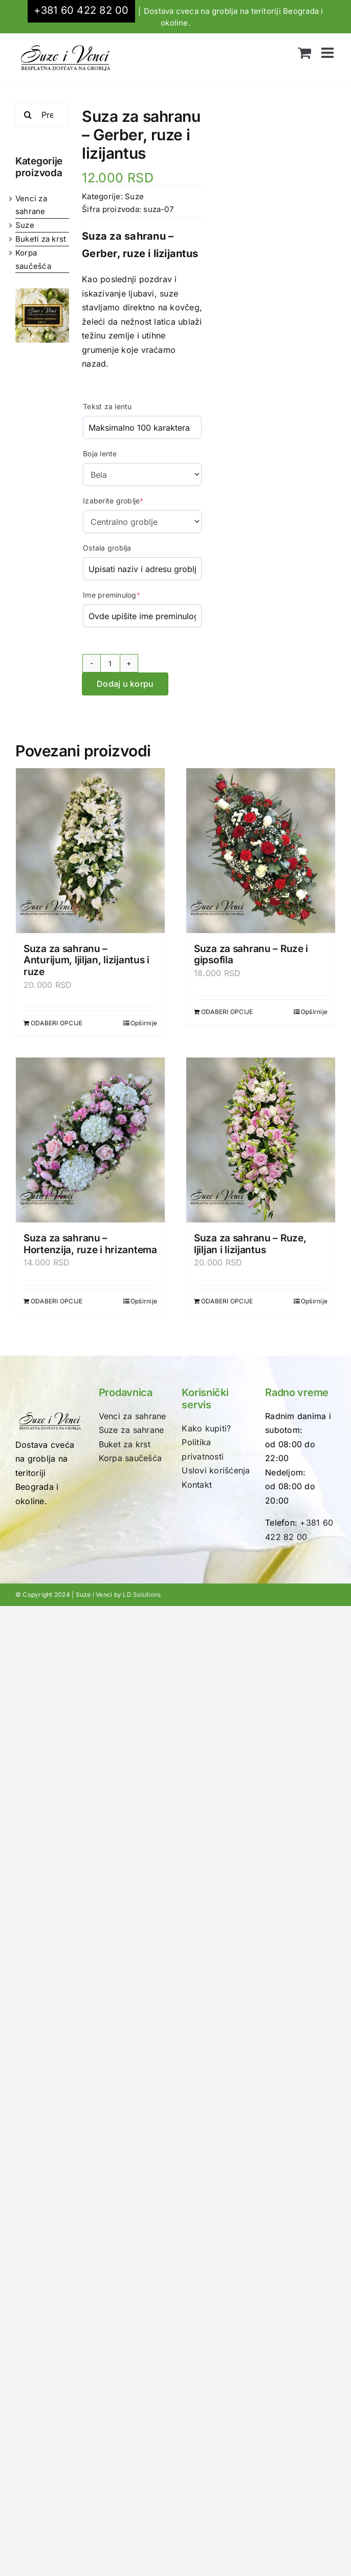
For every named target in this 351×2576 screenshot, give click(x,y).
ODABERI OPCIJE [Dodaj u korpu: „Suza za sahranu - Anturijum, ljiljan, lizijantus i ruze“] (56, 1023)
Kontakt (197, 1485)
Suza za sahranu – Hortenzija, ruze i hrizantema (90, 1244)
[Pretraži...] (42, 115)
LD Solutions (142, 1594)
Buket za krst (124, 1444)
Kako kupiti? (206, 1428)
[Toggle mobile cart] (304, 53)
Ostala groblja (107, 547)
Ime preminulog (111, 594)
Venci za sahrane (132, 1416)
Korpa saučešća (130, 1458)
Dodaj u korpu (125, 684)
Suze (24, 225)
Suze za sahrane (131, 1430)
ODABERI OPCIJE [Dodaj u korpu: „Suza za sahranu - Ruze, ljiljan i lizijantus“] (227, 1301)
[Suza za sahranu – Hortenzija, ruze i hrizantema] (90, 1140)
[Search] (28, 115)
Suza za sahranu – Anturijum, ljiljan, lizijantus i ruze (86, 960)
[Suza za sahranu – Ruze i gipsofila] (260, 850)
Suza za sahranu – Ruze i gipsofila (251, 954)
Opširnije (143, 1023)
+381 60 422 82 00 (81, 10)
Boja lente (100, 453)
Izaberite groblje (113, 500)
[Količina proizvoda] (110, 663)
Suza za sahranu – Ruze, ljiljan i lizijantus (250, 1244)
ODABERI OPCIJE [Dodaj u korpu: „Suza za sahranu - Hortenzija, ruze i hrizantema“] (56, 1301)
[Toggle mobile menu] (328, 53)
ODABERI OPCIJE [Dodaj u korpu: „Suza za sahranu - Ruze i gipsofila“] (227, 1012)
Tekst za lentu (107, 406)
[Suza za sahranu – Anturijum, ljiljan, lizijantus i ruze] (90, 850)
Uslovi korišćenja (216, 1470)
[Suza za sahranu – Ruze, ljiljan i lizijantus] (260, 1140)
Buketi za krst (40, 239)
